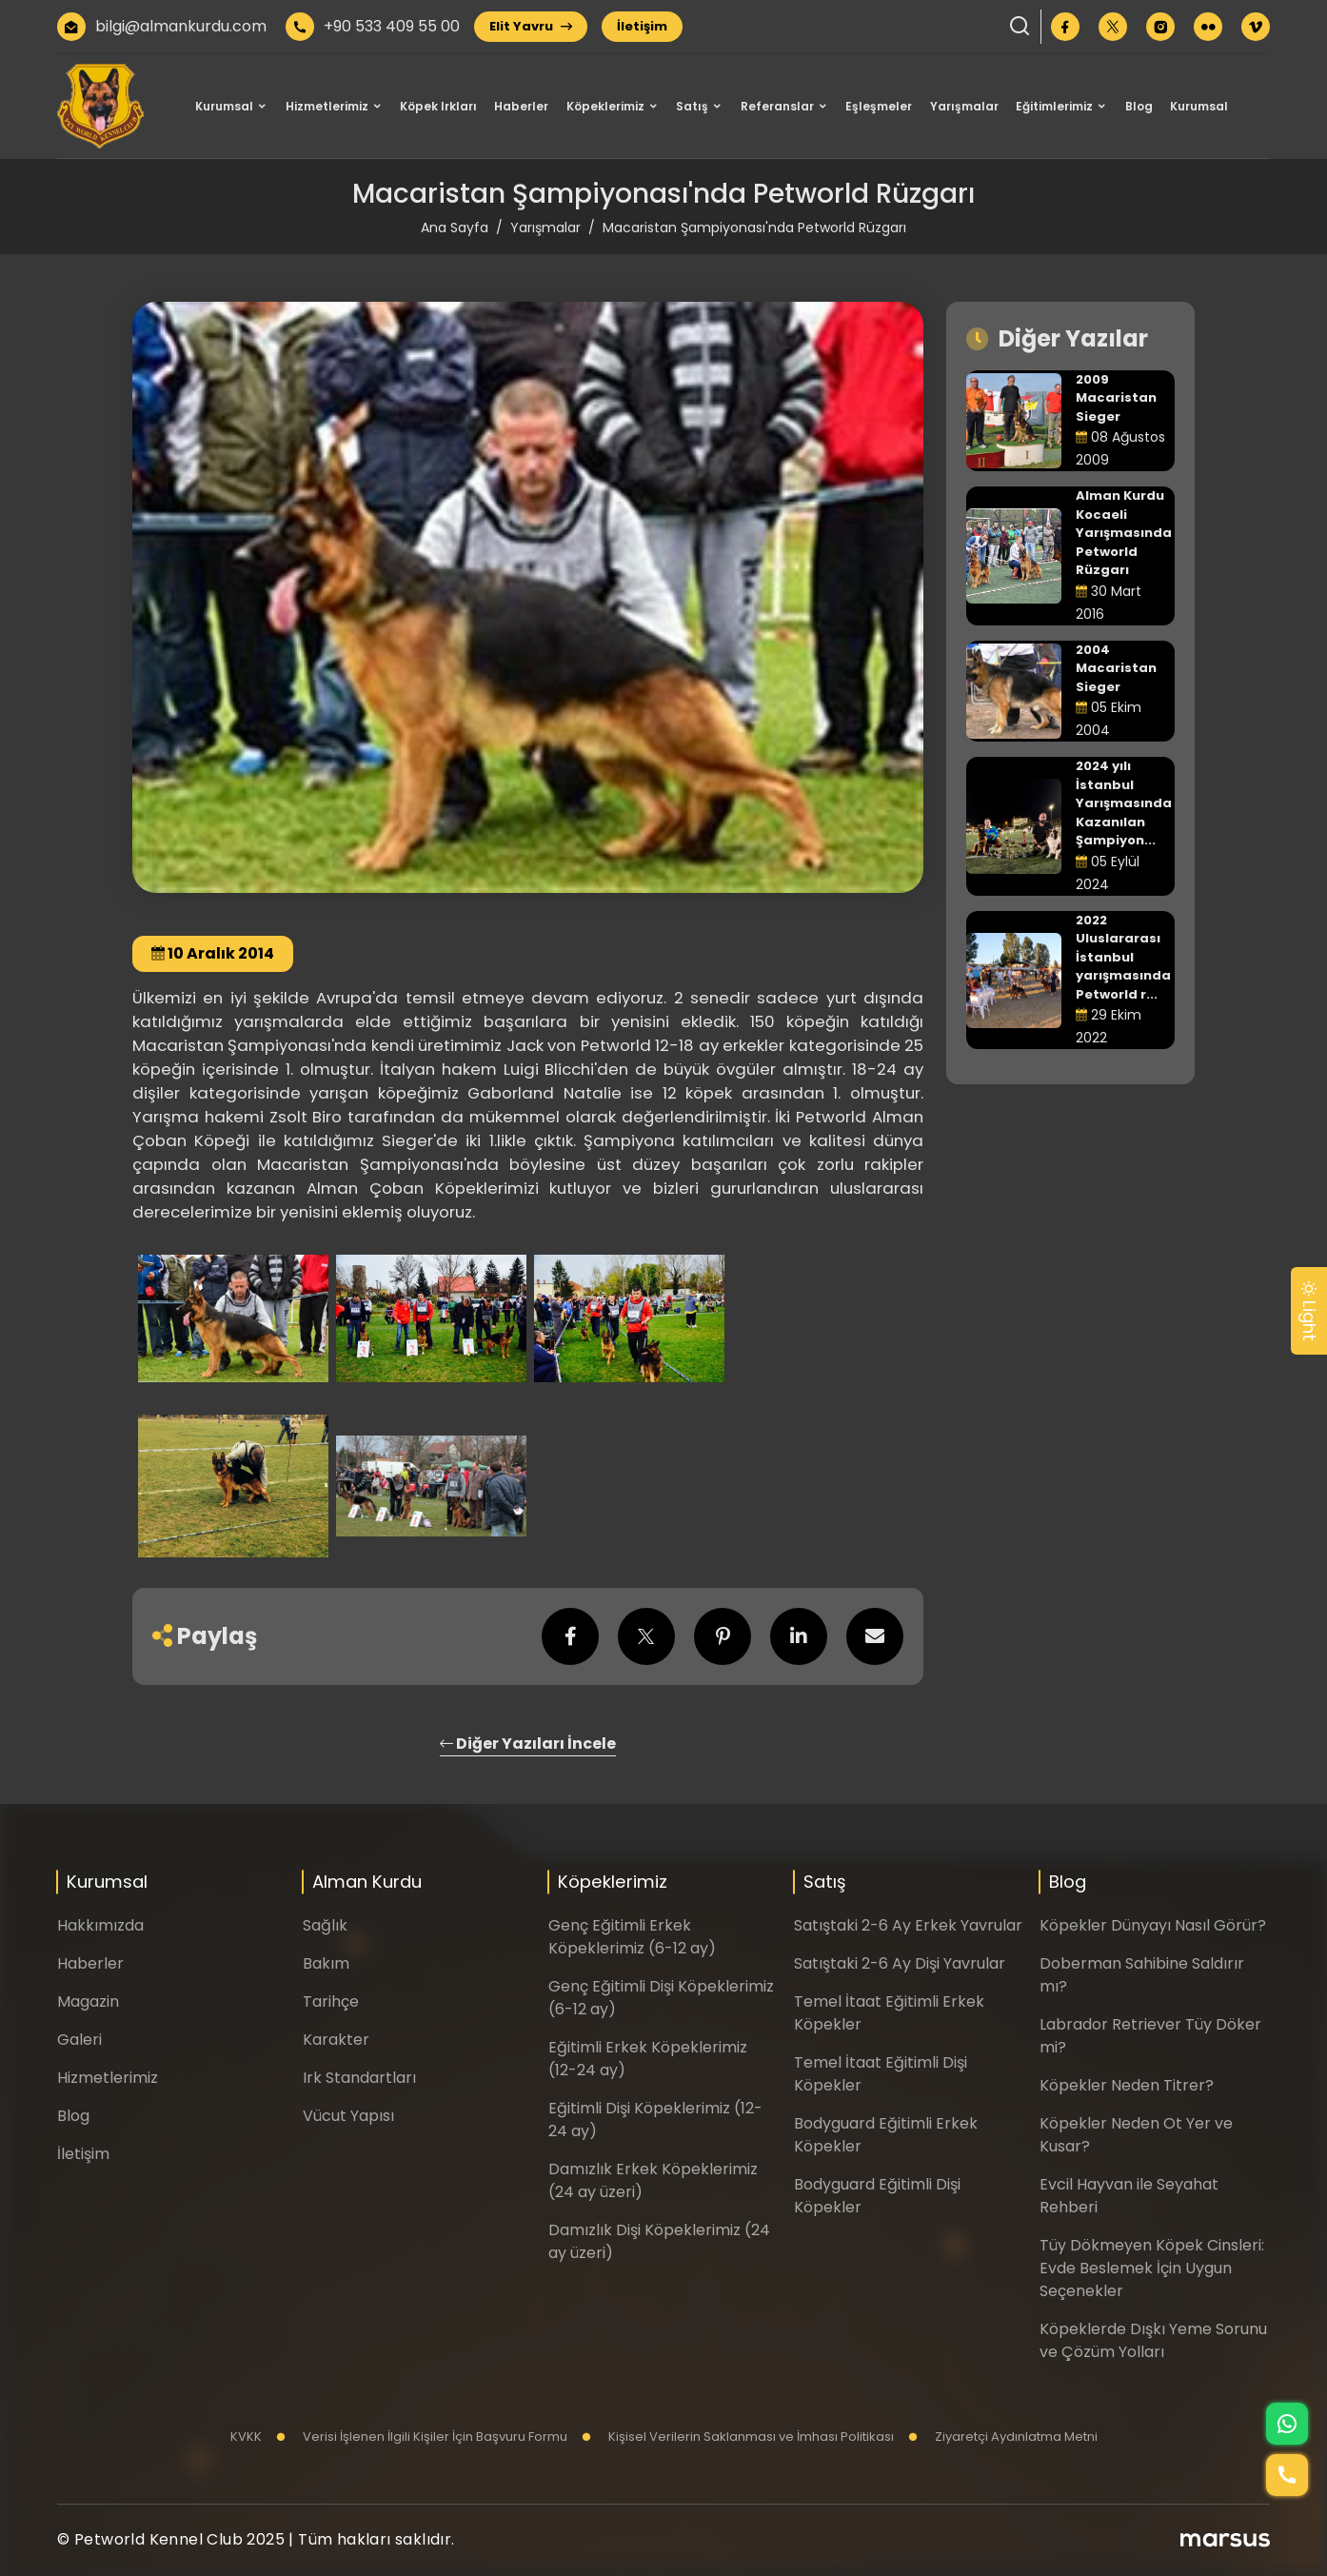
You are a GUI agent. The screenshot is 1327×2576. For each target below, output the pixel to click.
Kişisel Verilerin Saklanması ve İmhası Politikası (738, 2436)
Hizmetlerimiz (327, 106)
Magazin (88, 2001)
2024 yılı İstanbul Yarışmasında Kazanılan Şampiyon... (1124, 803)
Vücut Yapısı (348, 2116)
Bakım (326, 1963)
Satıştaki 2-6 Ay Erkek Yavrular (908, 1925)
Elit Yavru (530, 26)
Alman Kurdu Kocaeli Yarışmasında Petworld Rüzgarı (1124, 532)
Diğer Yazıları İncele (528, 1743)
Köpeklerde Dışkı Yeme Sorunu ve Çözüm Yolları (1153, 2340)
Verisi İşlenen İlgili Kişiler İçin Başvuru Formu (421, 2436)
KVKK (246, 2436)
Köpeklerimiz (605, 106)
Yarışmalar (964, 106)
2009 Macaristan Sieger (1116, 398)
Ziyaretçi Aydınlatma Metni (1003, 2436)
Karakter (336, 2040)
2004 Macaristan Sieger (1116, 668)
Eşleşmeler (878, 106)
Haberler (521, 106)
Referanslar (777, 106)
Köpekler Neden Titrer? (1127, 2085)
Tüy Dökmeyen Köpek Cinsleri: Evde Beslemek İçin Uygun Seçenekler (1152, 2268)
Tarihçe (331, 2001)
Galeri (79, 2040)
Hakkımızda (100, 1925)
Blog (1139, 106)
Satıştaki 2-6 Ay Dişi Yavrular (899, 1963)
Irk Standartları (359, 2078)
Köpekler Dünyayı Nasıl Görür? (1153, 1925)
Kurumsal (224, 106)
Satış (692, 106)
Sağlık (325, 1925)
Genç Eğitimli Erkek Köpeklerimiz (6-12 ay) (632, 1936)
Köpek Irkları (438, 106)
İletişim (642, 26)
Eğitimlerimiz (1054, 106)
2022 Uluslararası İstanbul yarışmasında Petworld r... (1123, 957)
